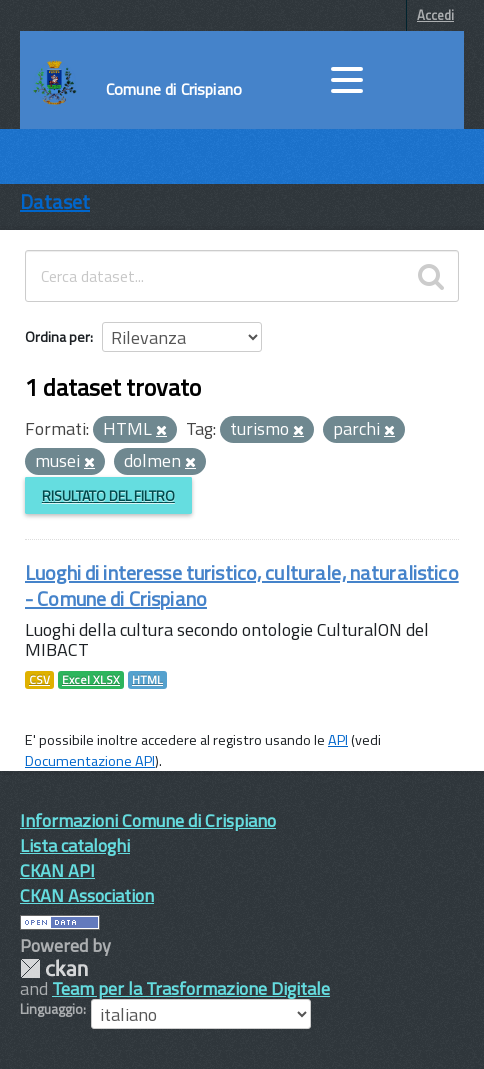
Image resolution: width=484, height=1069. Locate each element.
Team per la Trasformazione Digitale (191, 988)
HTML (147, 680)
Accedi (435, 15)
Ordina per (57, 336)
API (338, 740)
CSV (39, 680)
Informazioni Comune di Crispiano (148, 820)
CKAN (54, 968)
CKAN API (57, 870)
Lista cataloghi (75, 845)
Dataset (55, 201)
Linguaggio (51, 1009)
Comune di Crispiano (174, 89)
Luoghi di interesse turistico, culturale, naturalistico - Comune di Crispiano (242, 585)
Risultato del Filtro (108, 495)
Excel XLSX (91, 680)
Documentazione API (90, 761)
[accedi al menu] (347, 80)
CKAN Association (87, 895)
